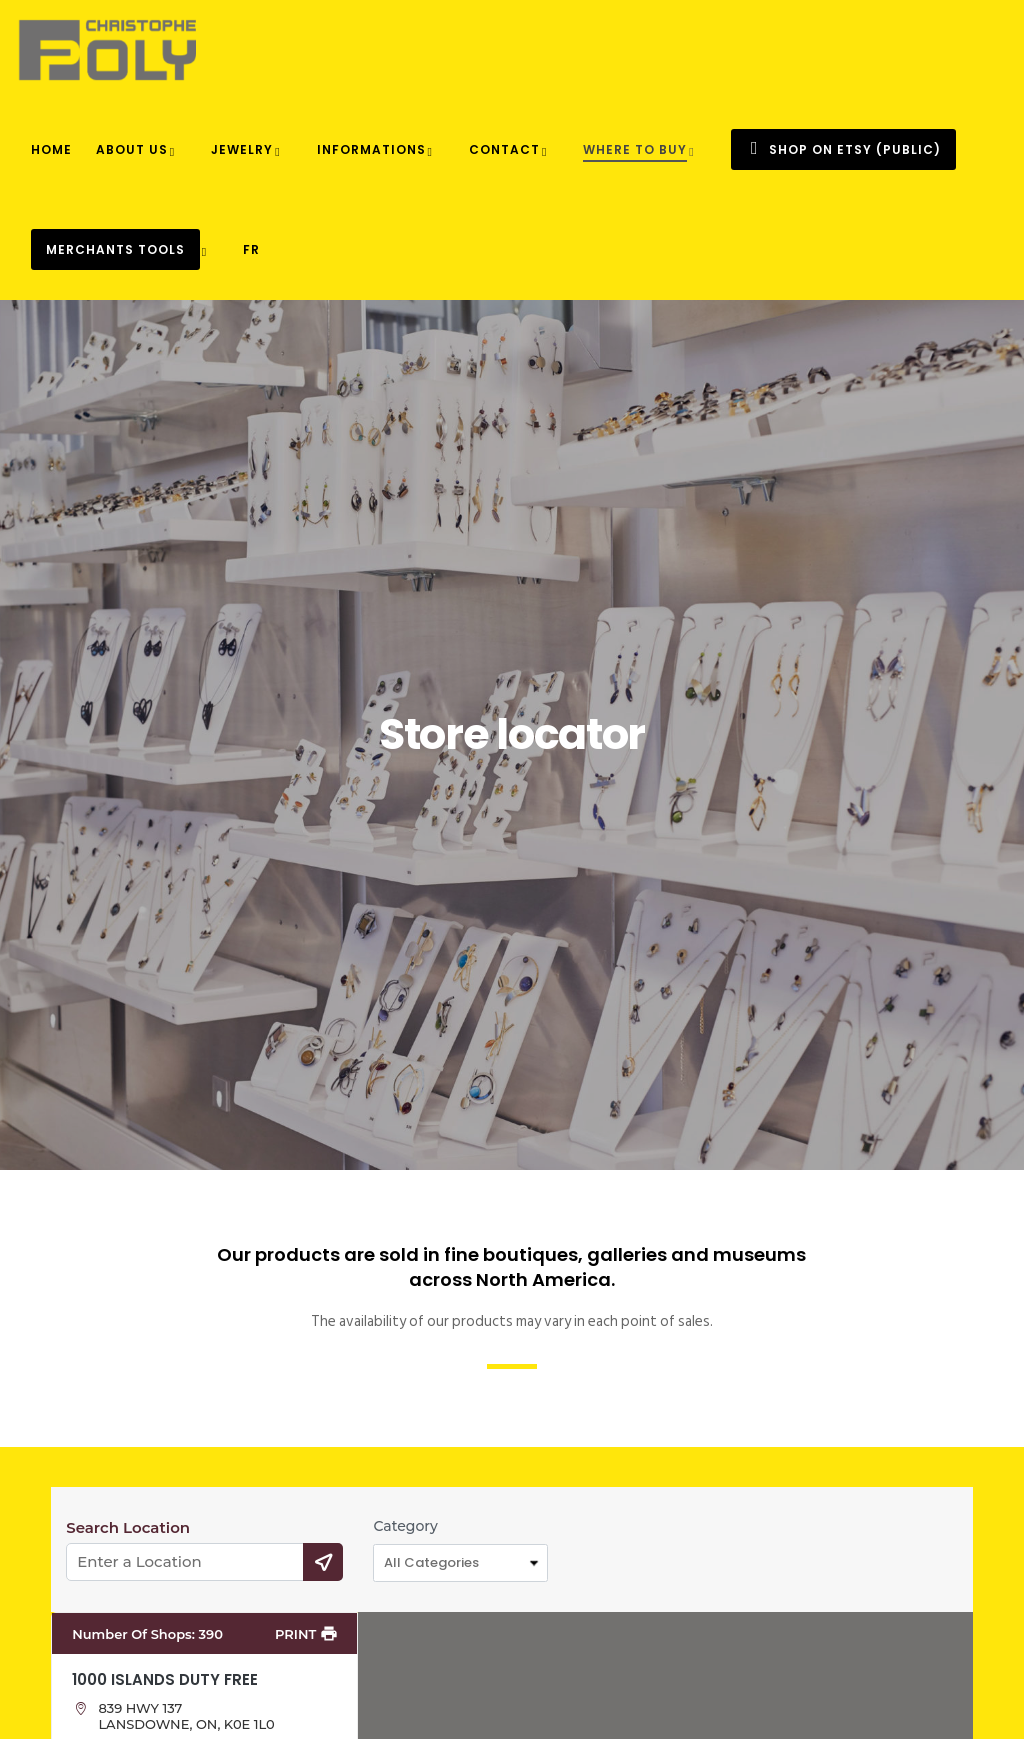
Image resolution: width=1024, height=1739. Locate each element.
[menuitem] (251, 250)
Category (405, 1526)
